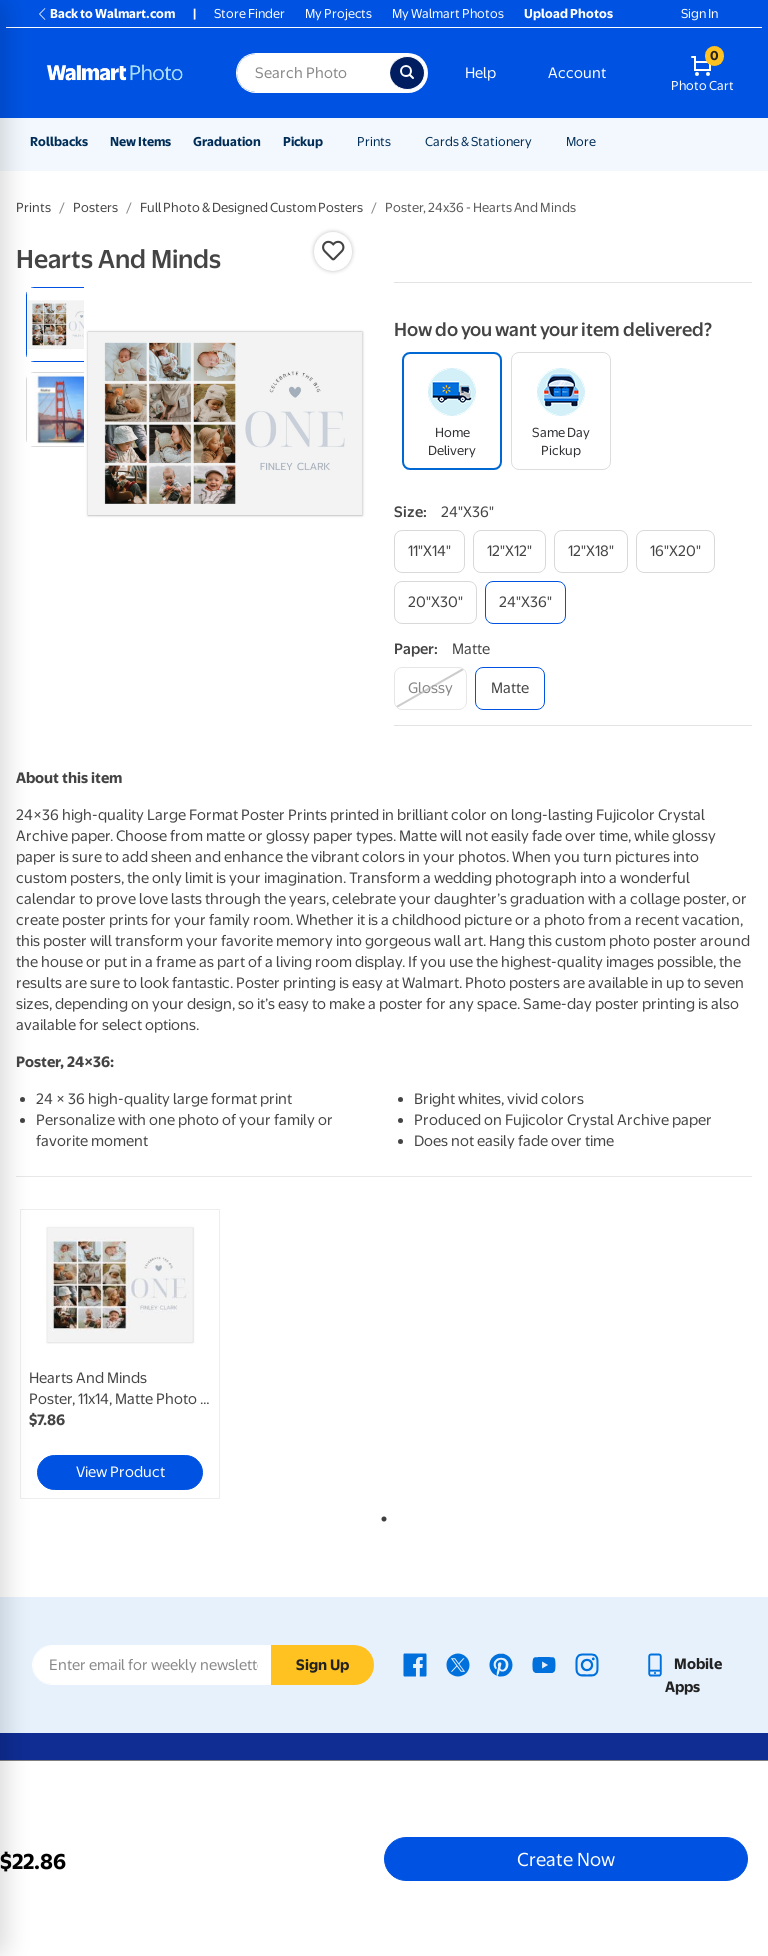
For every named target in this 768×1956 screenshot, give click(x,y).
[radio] (63, 324)
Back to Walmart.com (105, 13)
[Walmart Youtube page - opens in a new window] (544, 1664)
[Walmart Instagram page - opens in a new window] (587, 1664)
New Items (140, 141)
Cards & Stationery (478, 141)
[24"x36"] (525, 602)
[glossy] (430, 688)
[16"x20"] (675, 551)
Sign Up (322, 1665)
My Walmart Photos (448, 13)
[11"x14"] (429, 551)
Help (480, 73)
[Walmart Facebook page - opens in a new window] (415, 1664)
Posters (95, 207)
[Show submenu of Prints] (400, 141)
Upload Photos (568, 13)
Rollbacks (59, 141)
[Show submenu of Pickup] (332, 141)
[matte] (510, 688)
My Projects (338, 13)
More (581, 141)
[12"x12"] (509, 551)
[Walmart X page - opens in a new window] (458, 1664)
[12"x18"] (591, 551)
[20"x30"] (435, 602)
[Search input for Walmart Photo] (313, 73)
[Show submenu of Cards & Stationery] (541, 141)
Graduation (227, 141)
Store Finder (249, 13)
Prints (374, 141)
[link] (120, 1354)
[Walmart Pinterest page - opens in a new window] (501, 1664)
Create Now (566, 1859)
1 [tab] (380, 1515)
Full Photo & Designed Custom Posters (251, 207)
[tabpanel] (139, 1354)
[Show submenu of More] (605, 141)
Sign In (699, 13)
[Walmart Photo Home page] (120, 73)
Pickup (303, 141)
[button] (333, 251)
